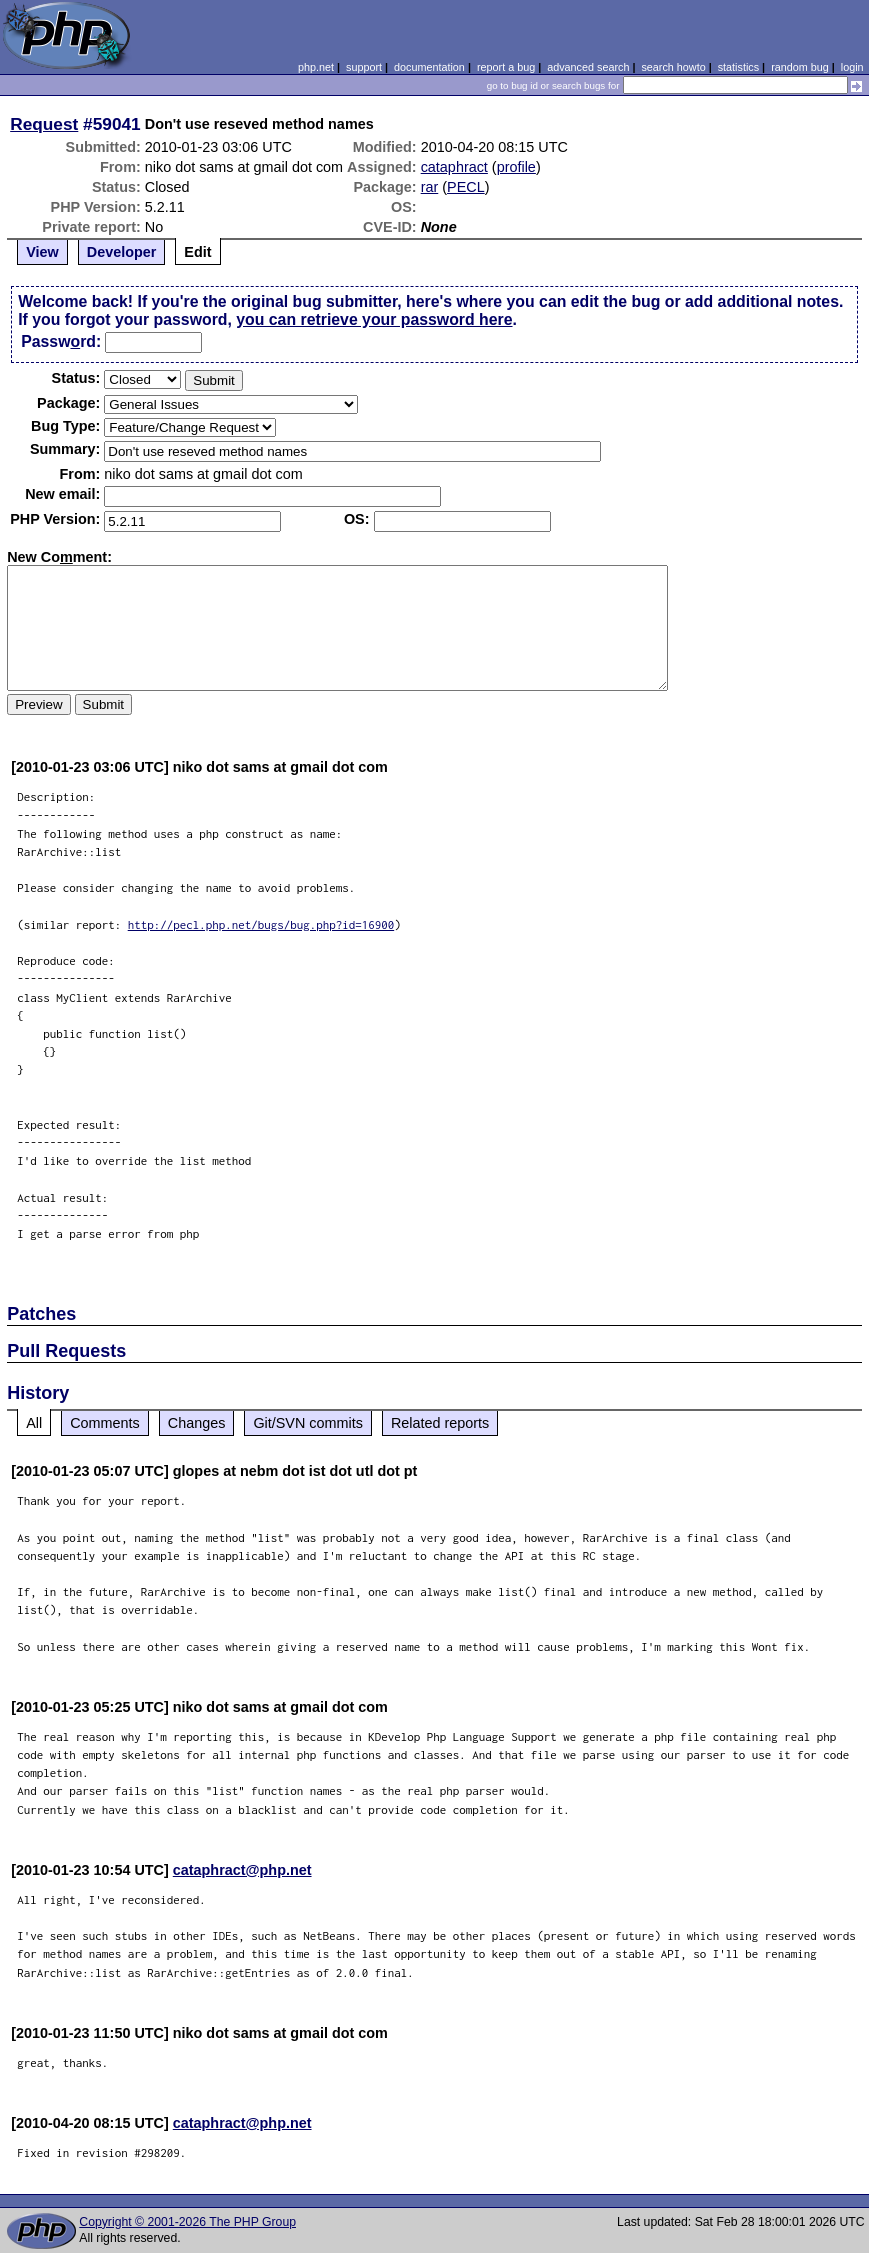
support (364, 67)
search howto (673, 67)
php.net (316, 67)
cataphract (454, 167)
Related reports (440, 1423)
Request (44, 124)
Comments (105, 1423)
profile (516, 167)
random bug (800, 67)
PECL (466, 187)
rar (430, 187)
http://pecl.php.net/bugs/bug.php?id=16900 (261, 924)
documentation (429, 67)
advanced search (588, 67)
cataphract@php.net (242, 1870)
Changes (197, 1423)
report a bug (506, 67)
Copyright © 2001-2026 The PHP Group (187, 2222)
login (852, 67)
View (42, 252)
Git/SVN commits (308, 1423)
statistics (738, 67)
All (34, 1423)
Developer (122, 252)
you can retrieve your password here (374, 319)
